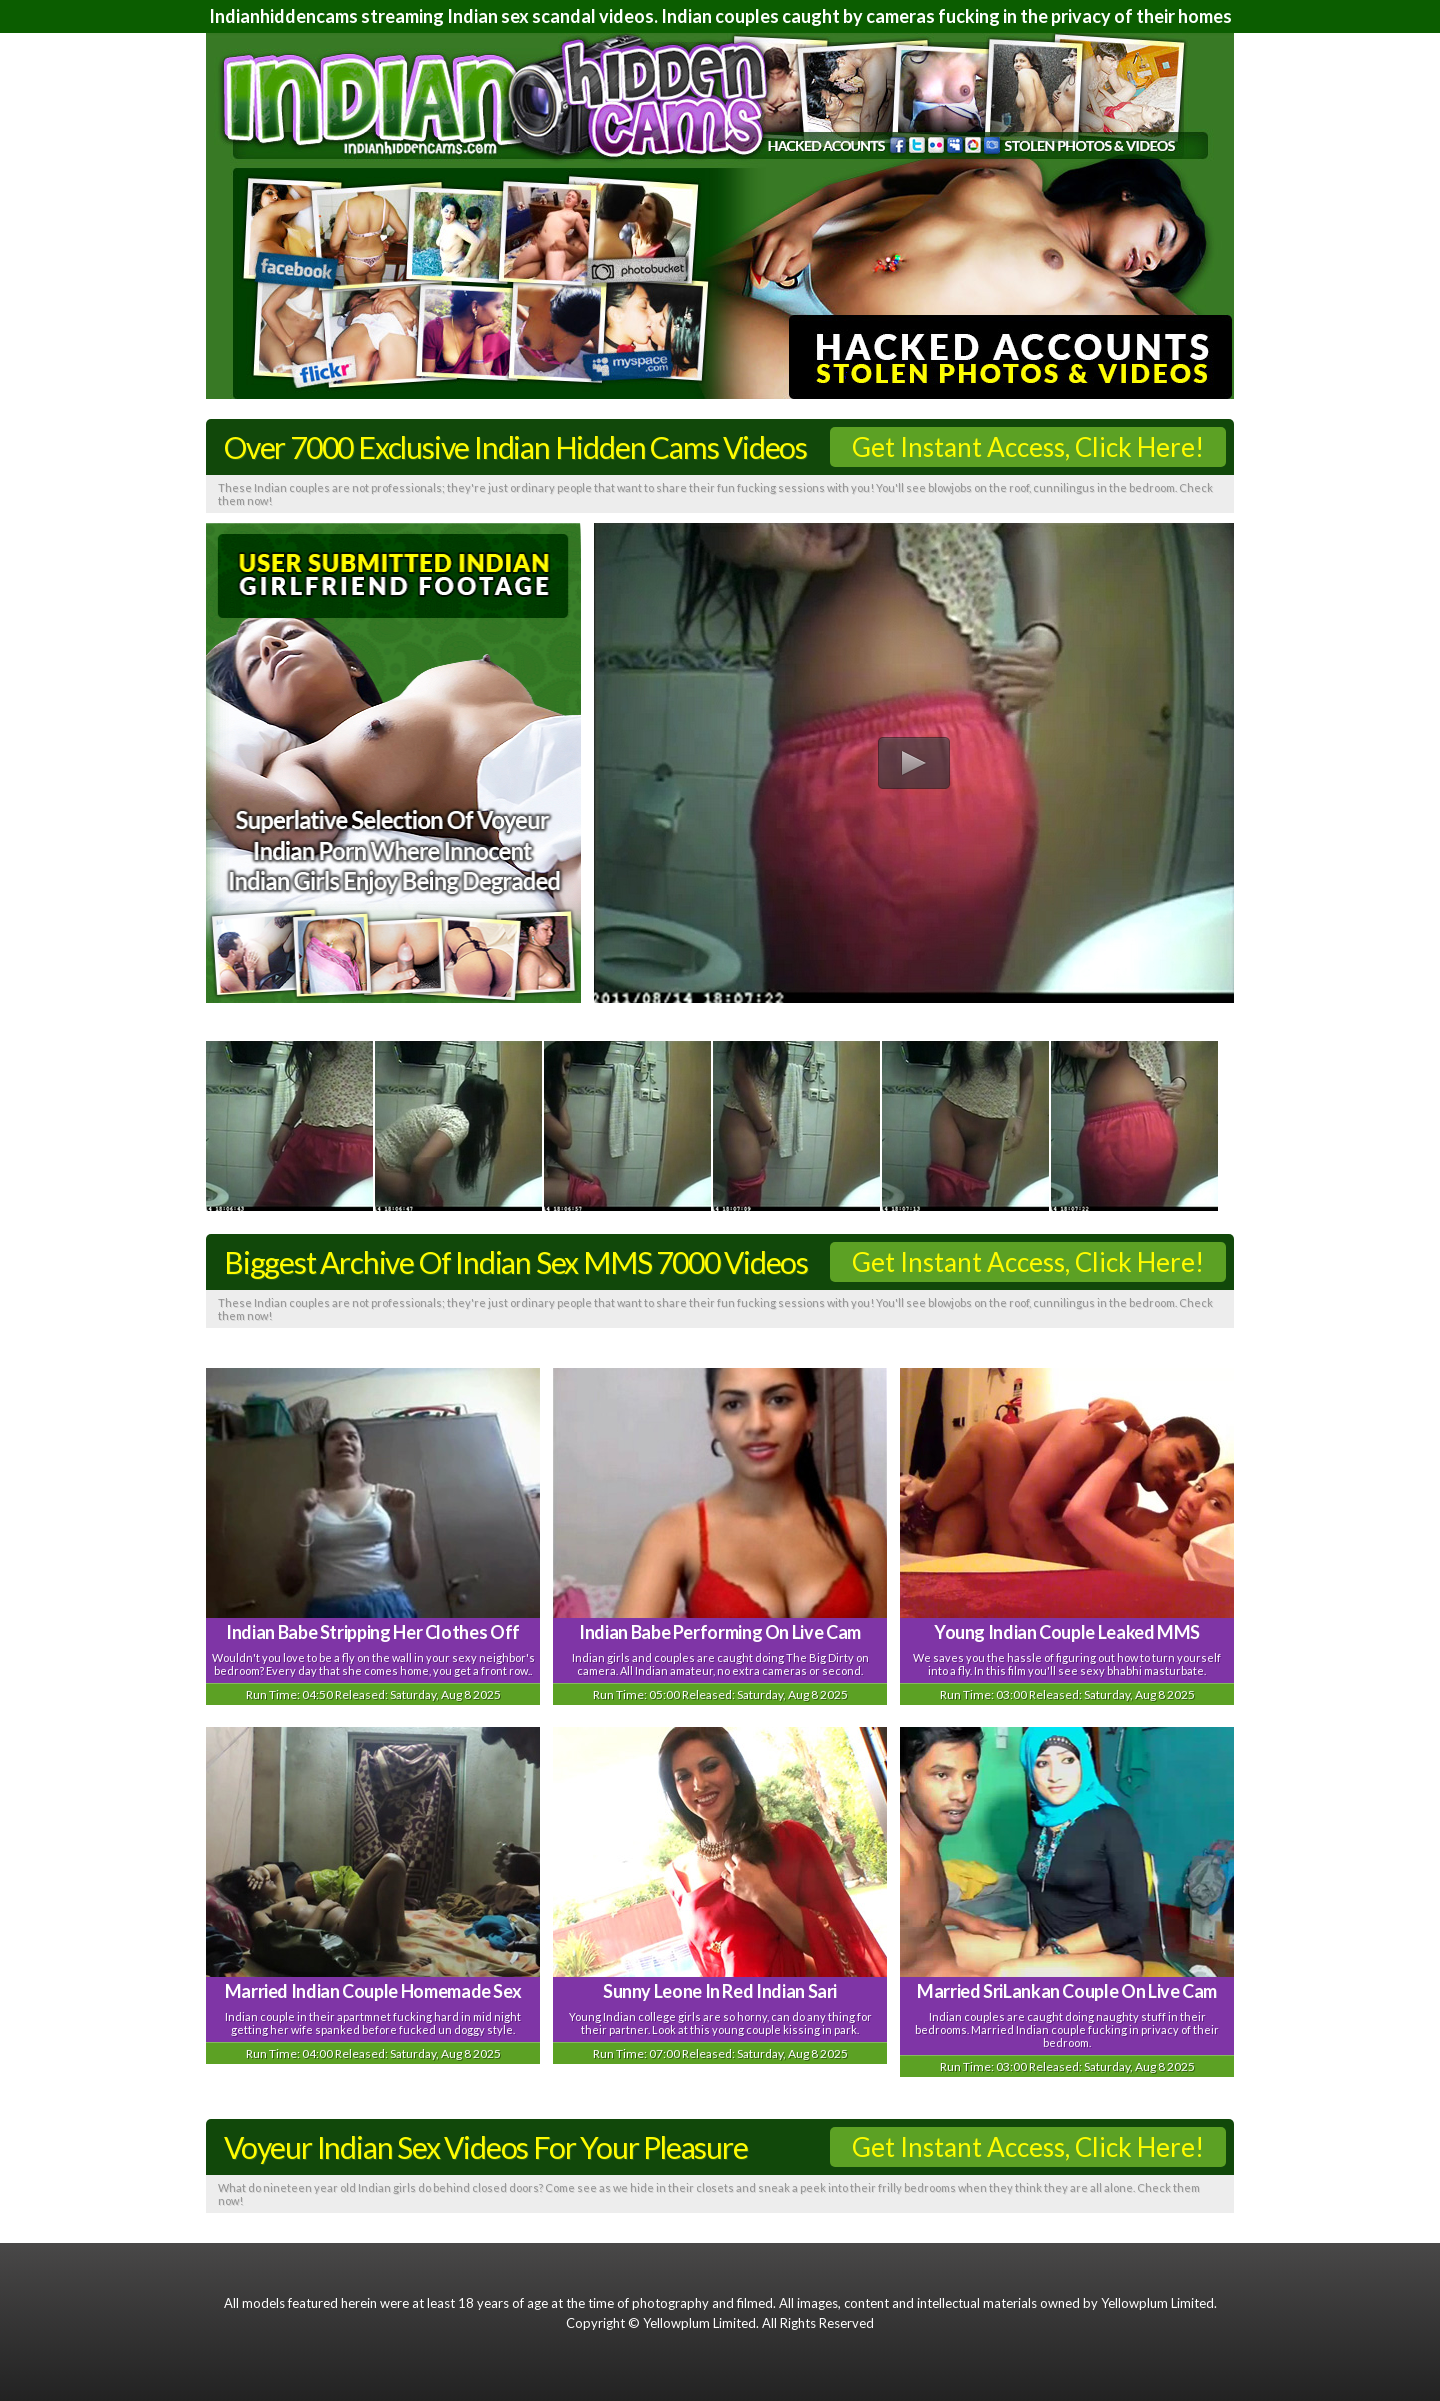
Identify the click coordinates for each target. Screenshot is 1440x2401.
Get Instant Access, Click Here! (1028, 447)
